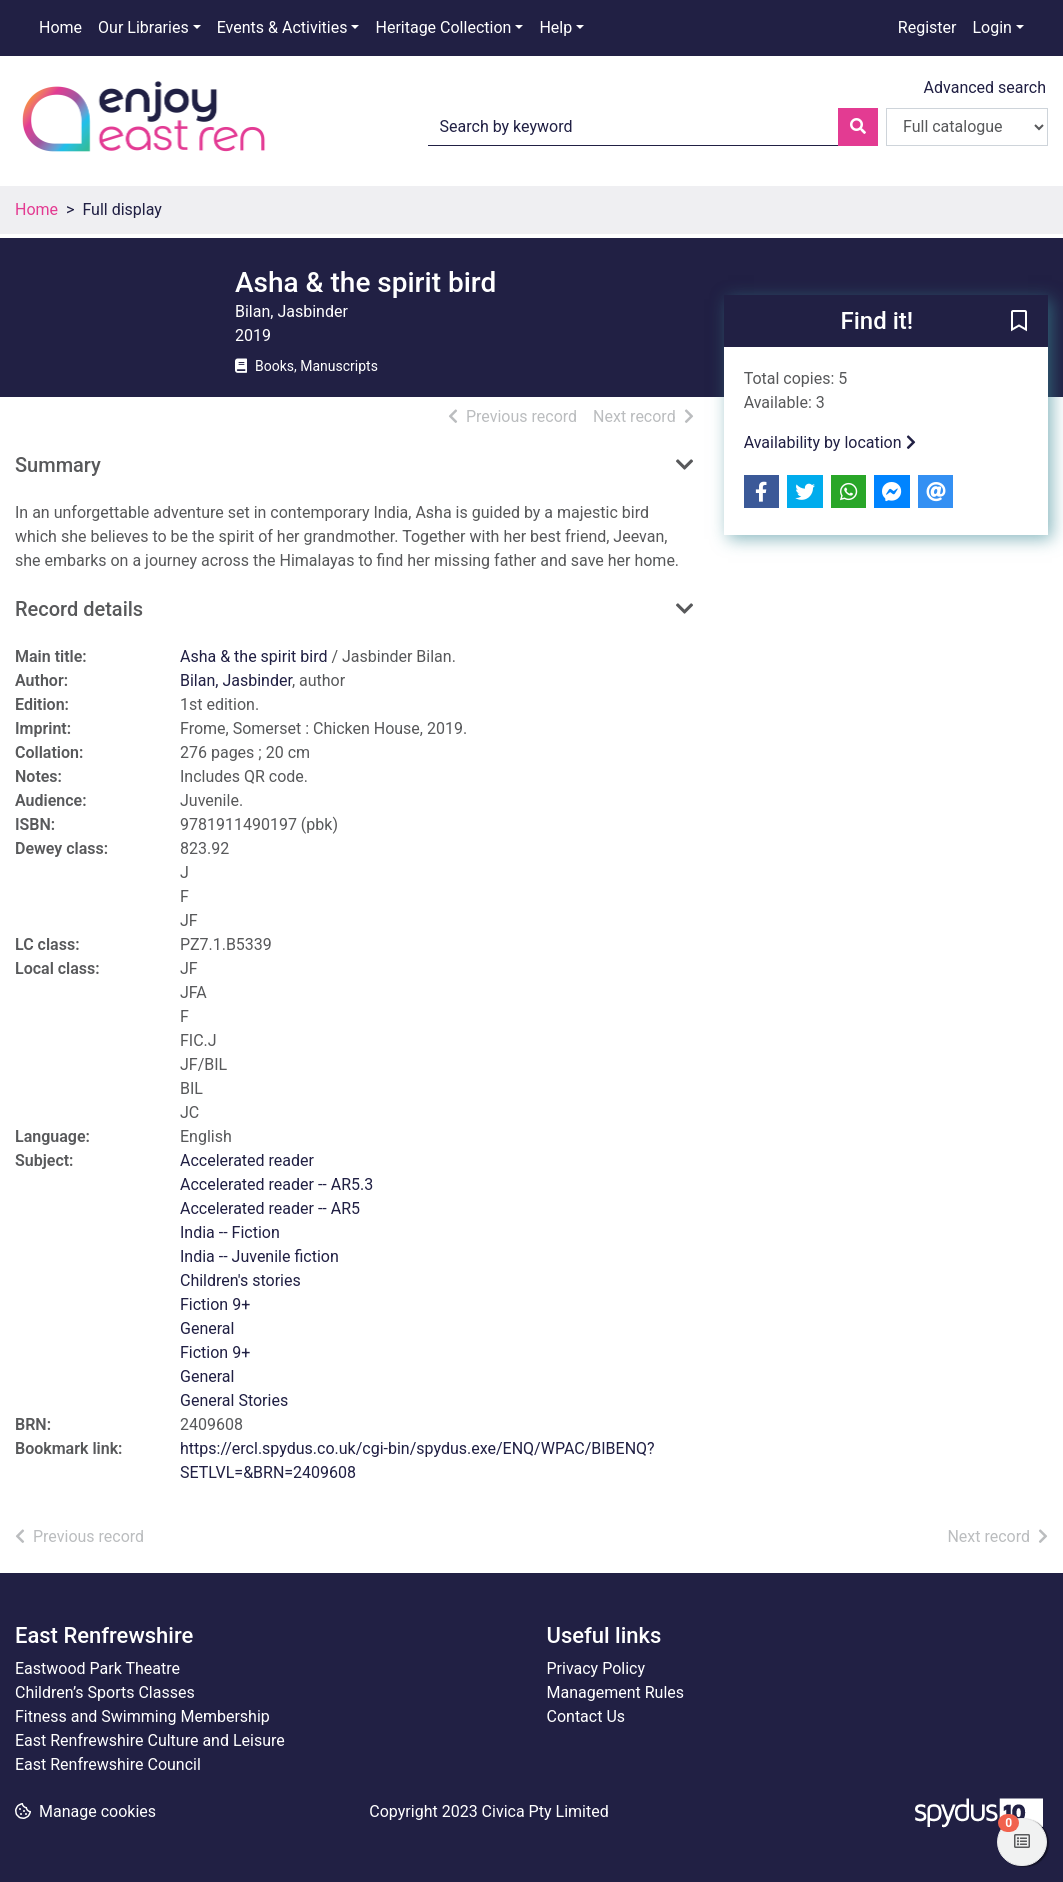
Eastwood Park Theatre (97, 1668)
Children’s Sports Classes (105, 1692)
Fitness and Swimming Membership (142, 1716)
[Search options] (967, 127)
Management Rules (616, 1692)
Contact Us (586, 1716)
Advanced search (985, 87)
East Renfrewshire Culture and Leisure (150, 1740)
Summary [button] (58, 465)
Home (60, 27)
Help (555, 27)
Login (991, 27)
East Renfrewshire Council (108, 1764)
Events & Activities (282, 27)
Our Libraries (143, 27)
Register (927, 27)
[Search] (858, 127)
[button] (1019, 322)
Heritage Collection (443, 27)
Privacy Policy (596, 1668)
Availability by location (830, 442)
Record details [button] (79, 609)
